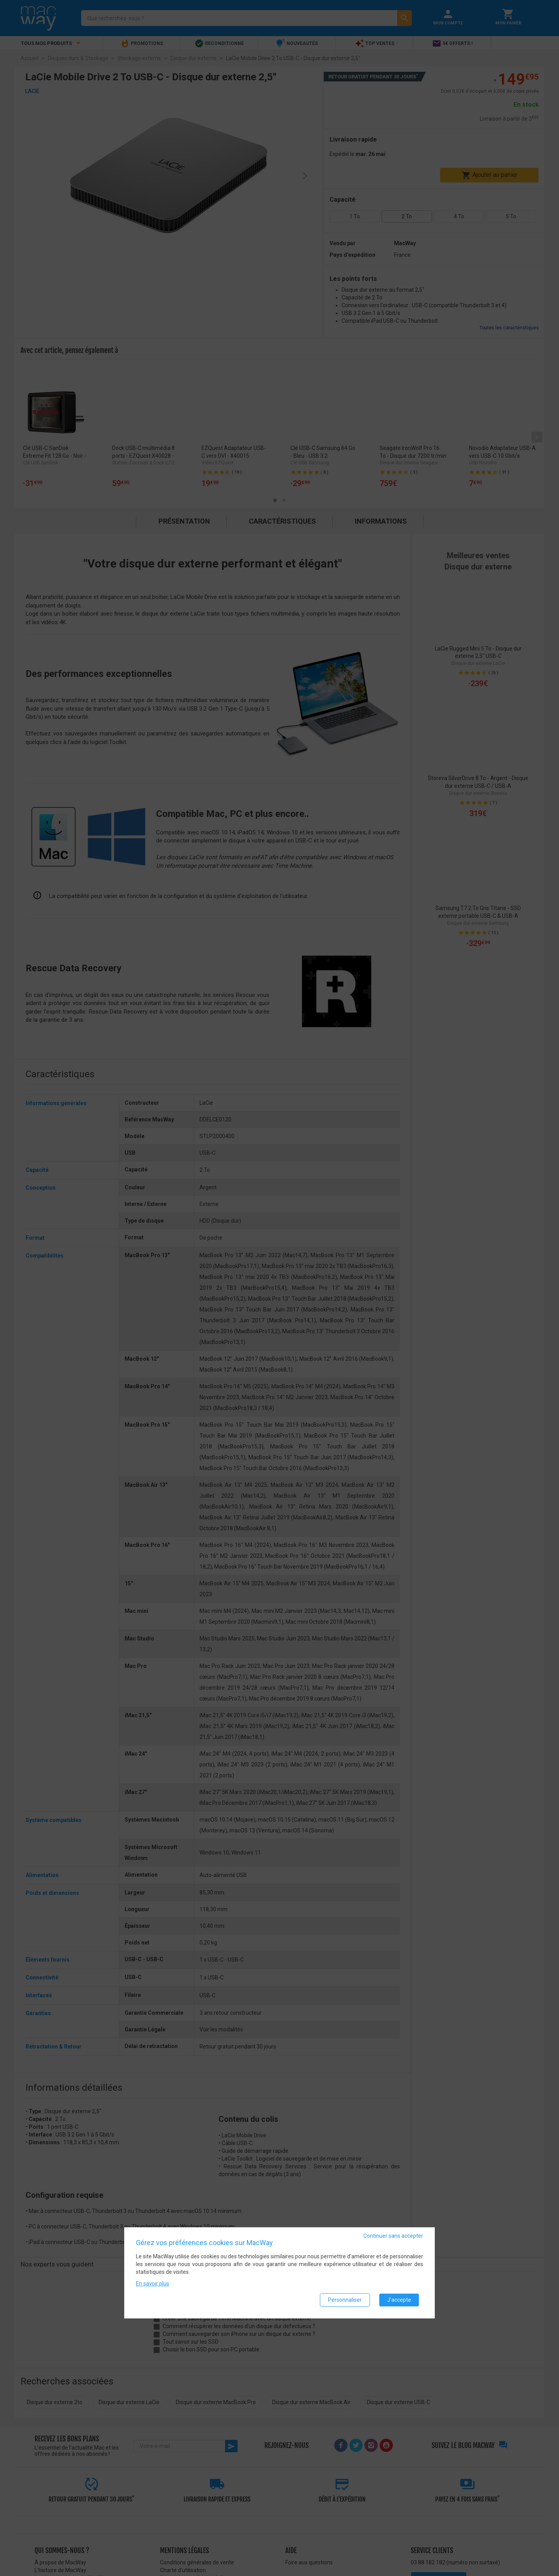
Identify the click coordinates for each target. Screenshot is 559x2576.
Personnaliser (345, 2300)
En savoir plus (152, 2283)
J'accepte (399, 2300)
